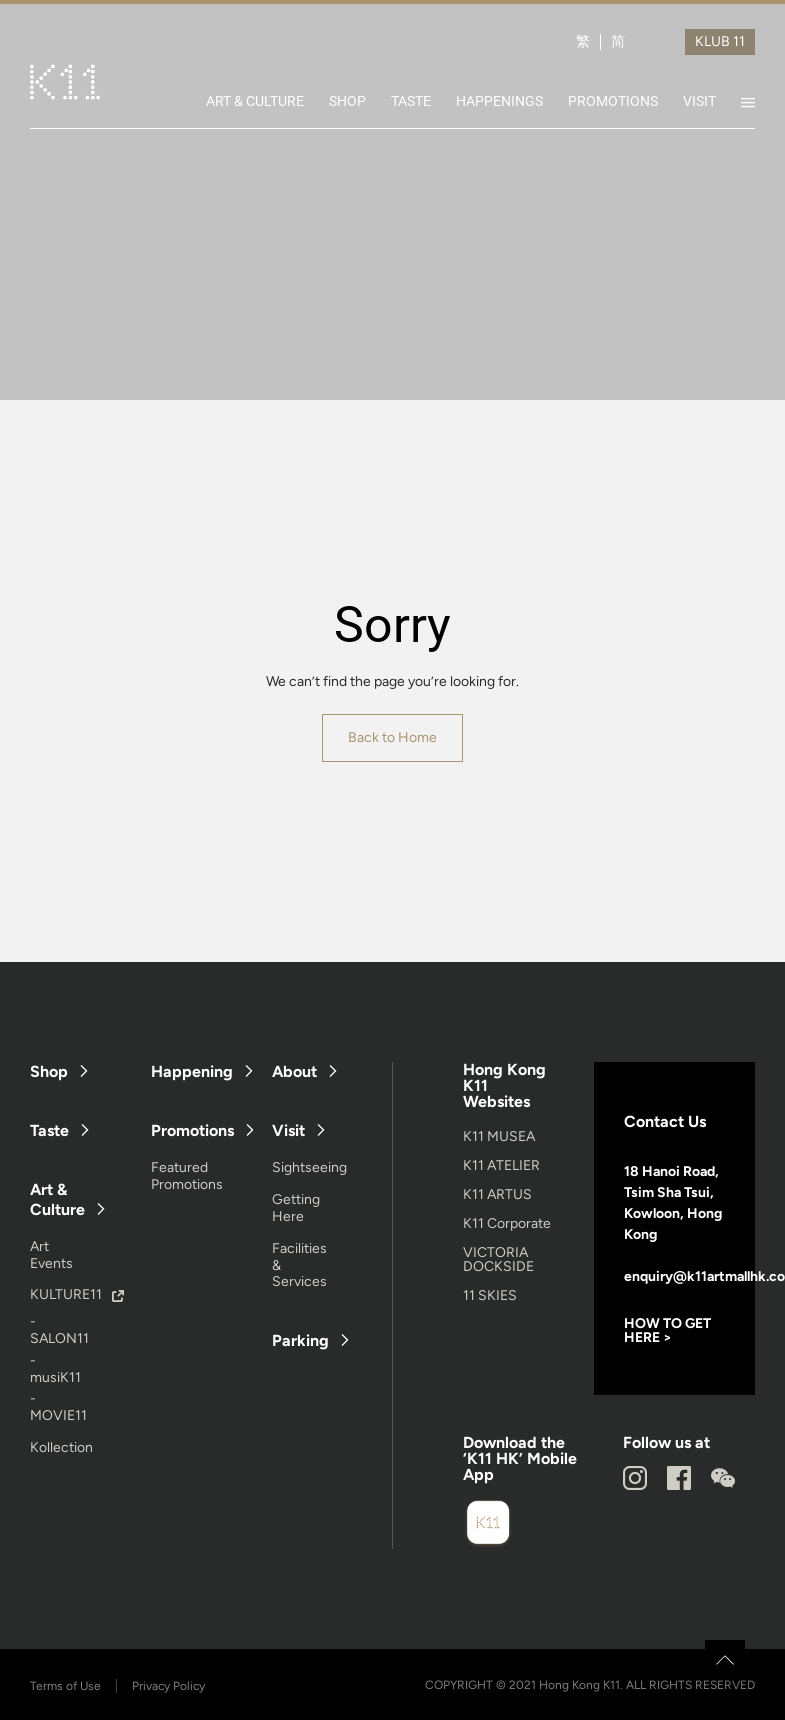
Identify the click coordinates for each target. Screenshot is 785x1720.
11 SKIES (490, 1295)
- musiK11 (55, 1369)
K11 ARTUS (497, 1194)
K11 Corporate (507, 1223)
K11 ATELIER (501, 1165)
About (294, 1071)
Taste (49, 1130)
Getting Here (296, 1208)
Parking (300, 1340)
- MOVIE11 (58, 1407)
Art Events (51, 1255)
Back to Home (392, 737)
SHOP (347, 101)
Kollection (61, 1447)
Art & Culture (57, 1199)
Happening (192, 1071)
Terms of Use (65, 1686)
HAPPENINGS (499, 101)
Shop (49, 1071)
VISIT (699, 101)
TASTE (411, 101)
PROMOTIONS (613, 101)
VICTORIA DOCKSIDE (498, 1259)
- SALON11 (59, 1330)
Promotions (192, 1130)
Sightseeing (309, 1167)
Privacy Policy (168, 1686)
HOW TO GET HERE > (667, 1330)
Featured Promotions (187, 1176)
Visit (288, 1130)
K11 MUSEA (499, 1136)
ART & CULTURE (255, 101)
